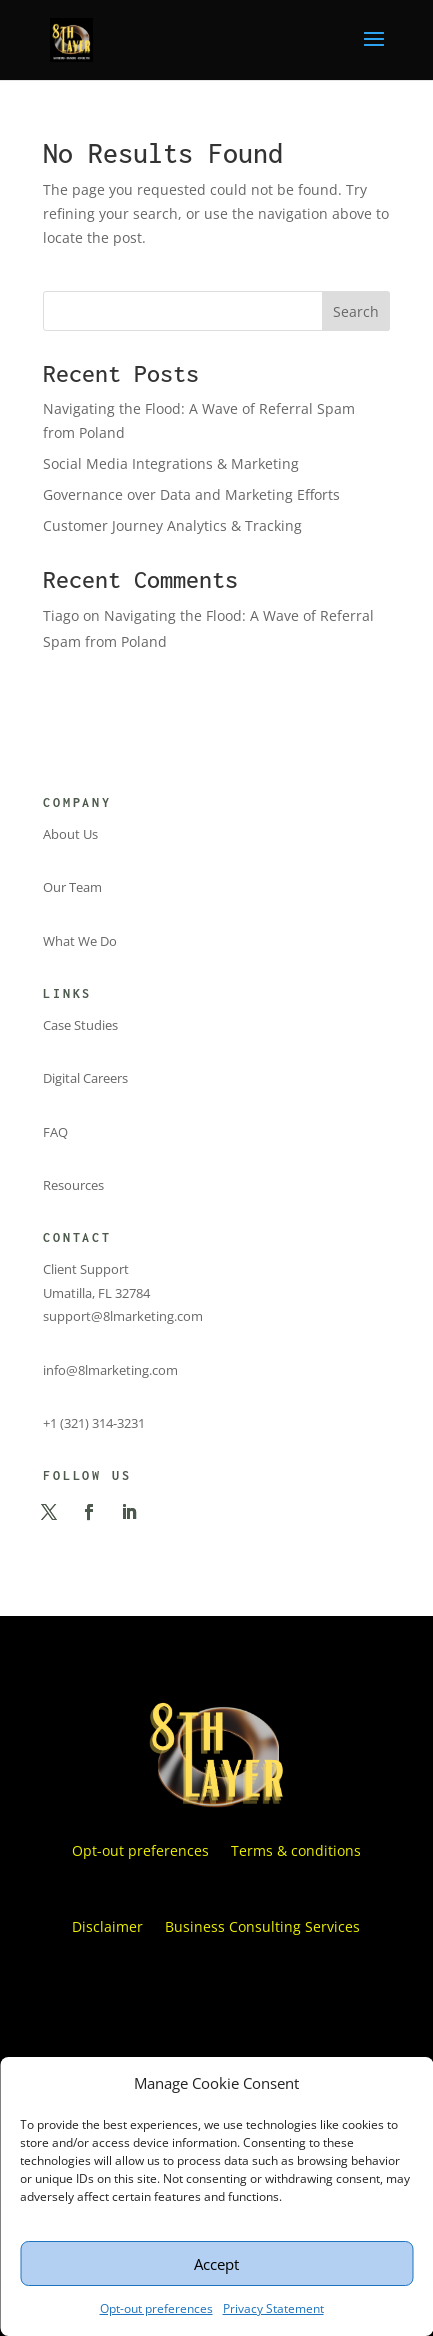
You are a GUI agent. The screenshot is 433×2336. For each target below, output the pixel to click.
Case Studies (80, 1025)
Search (356, 311)
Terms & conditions (296, 1850)
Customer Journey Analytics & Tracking (172, 525)
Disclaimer (107, 1926)
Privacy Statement (273, 2308)
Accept (216, 2264)
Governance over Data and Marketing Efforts (191, 494)
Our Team (72, 887)
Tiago (61, 615)
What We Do (80, 941)
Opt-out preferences (156, 2308)
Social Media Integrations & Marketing (171, 463)
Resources (73, 1185)
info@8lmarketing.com (110, 1370)
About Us (70, 834)
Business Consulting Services (262, 1926)
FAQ (55, 1132)
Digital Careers (85, 1078)
